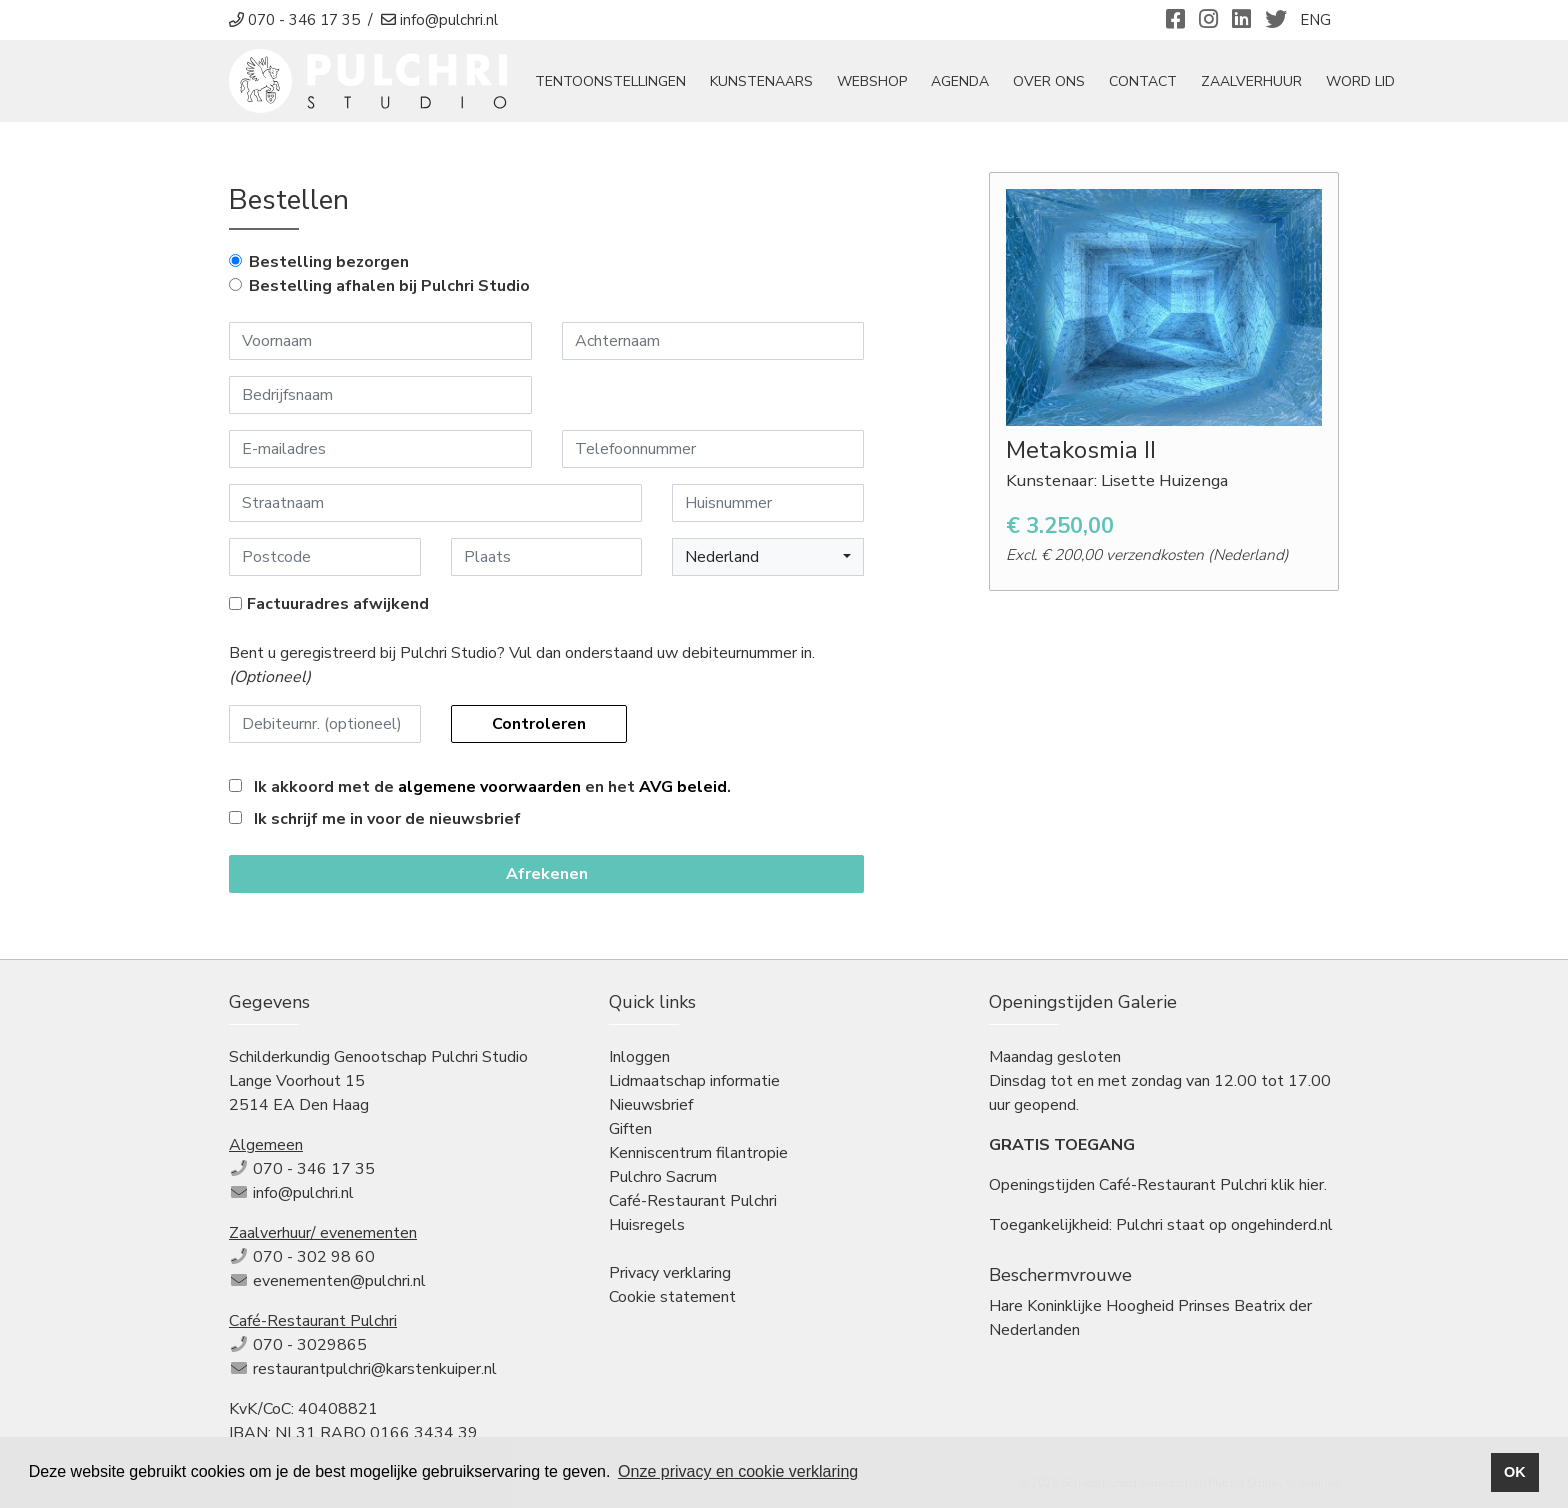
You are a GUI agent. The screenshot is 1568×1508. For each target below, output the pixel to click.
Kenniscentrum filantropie (698, 1153)
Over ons (1049, 81)
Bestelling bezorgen (329, 262)
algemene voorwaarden (489, 787)
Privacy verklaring (670, 1273)
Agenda (960, 81)
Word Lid (1360, 81)
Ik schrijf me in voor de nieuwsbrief (387, 819)
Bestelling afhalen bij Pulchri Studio (389, 286)
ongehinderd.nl (1282, 1225)
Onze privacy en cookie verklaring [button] (738, 1471)
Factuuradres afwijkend (338, 604)
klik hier (1297, 1185)
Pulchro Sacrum (663, 1177)
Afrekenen (547, 874)
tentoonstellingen (610, 81)
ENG (1315, 20)
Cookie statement (672, 1297)
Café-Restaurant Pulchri (693, 1201)
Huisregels (647, 1225)
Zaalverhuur (1251, 81)
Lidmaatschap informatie (694, 1081)
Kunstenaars (761, 81)
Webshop (872, 81)
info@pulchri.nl (303, 1193)
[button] (768, 557)
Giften (630, 1129)
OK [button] (1515, 1472)
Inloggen (639, 1057)
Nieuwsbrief (651, 1105)
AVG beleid (683, 787)
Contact (1143, 81)
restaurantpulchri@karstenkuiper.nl (375, 1369)
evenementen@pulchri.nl (339, 1281)
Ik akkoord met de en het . (492, 787)
